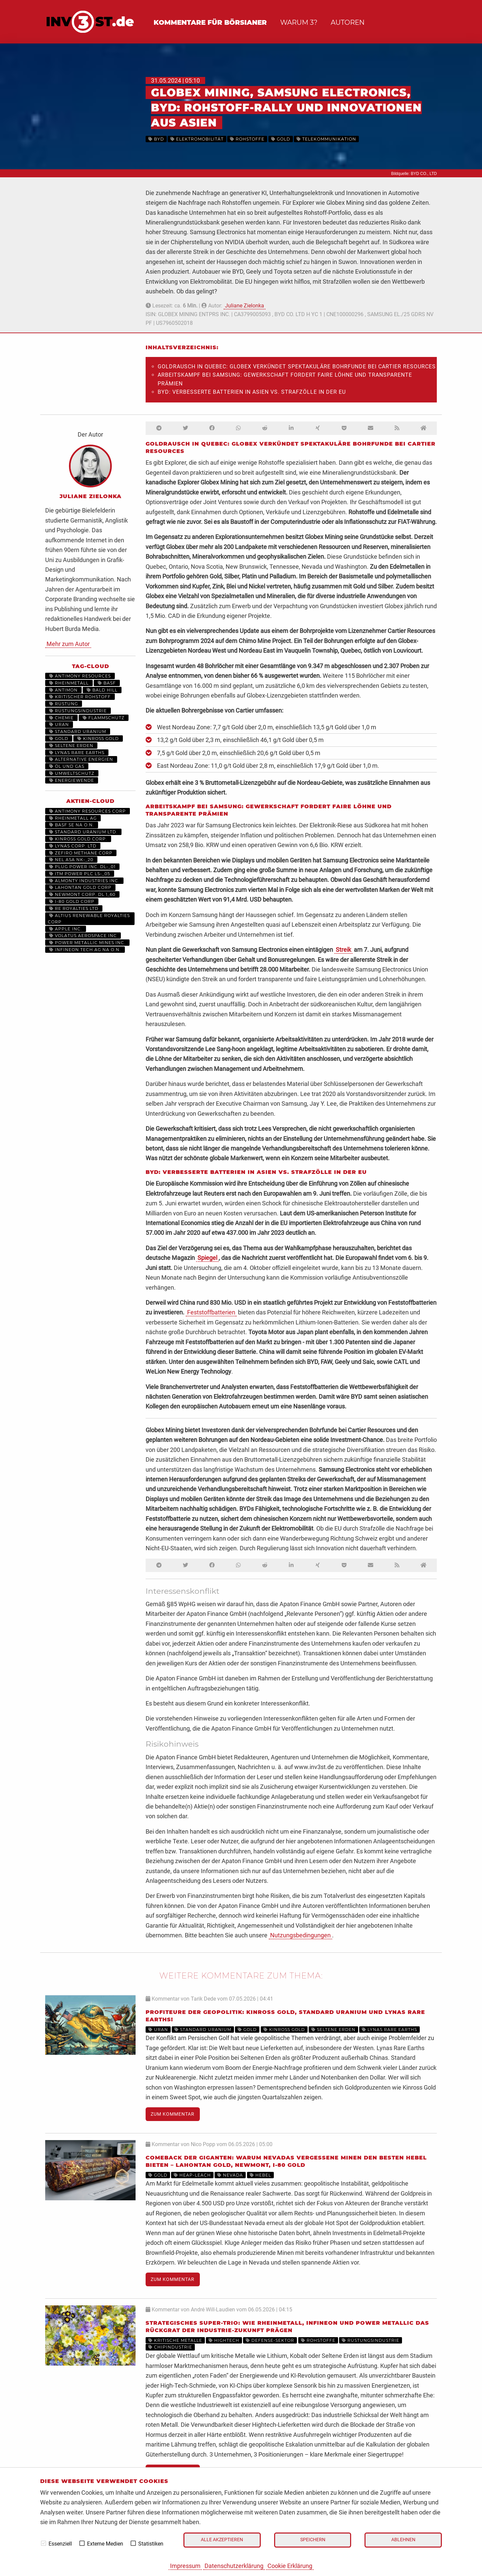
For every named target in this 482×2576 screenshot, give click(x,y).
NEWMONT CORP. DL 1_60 (82, 894)
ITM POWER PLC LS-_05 (79, 873)
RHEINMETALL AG (73, 818)
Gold (58, 738)
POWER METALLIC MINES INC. (87, 942)
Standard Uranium (77, 731)
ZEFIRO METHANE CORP (80, 852)
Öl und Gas (66, 766)
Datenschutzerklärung (234, 2565)
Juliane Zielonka (244, 305)
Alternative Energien (81, 759)
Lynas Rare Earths (76, 752)
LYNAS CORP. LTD (72, 845)
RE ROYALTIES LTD (73, 908)
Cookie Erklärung (289, 2565)
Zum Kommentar (172, 2114)
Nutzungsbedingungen (300, 1935)
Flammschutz (104, 717)
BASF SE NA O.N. (71, 824)
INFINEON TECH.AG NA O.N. (85, 949)
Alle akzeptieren (222, 2540)
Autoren (348, 22)
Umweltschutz (71, 773)
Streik (343, 949)
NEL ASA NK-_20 (71, 859)
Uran (59, 724)
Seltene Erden (71, 745)
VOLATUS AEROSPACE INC (83, 935)
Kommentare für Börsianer (210, 22)
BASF (107, 682)
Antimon (63, 690)
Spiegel (207, 1257)
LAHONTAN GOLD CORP (80, 887)
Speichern (312, 2540)
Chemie (61, 717)
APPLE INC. (65, 928)
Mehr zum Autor (68, 643)
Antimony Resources (80, 675)
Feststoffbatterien (211, 1312)
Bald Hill (102, 690)
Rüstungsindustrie (78, 710)
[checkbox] (43, 2543)
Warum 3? (298, 22)
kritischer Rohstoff (80, 696)
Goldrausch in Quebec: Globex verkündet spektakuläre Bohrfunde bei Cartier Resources (297, 366)
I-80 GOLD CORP (71, 901)
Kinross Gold (98, 738)
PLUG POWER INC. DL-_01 (82, 866)
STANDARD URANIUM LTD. (83, 831)
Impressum (185, 2565)
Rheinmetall (69, 682)
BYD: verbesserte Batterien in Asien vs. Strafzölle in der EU (252, 392)
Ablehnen (403, 2540)
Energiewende (71, 780)
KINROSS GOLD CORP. (78, 838)
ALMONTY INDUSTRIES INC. (84, 880)
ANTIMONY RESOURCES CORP (87, 811)
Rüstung (63, 703)
